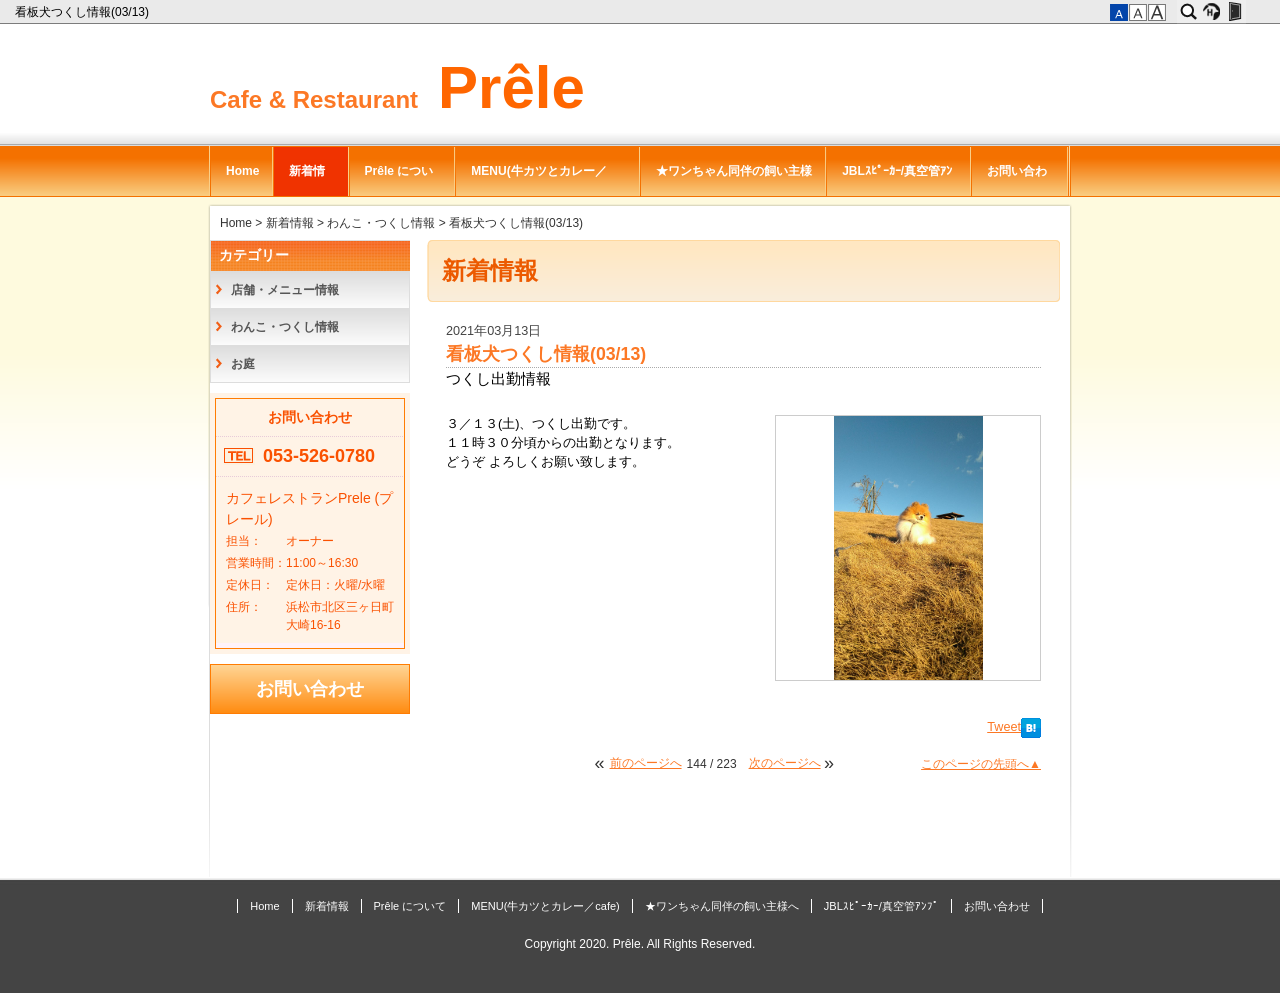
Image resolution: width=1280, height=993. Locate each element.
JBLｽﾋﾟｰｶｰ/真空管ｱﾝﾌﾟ (897, 180)
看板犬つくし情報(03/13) (83, 12)
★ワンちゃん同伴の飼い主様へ (734, 180)
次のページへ (785, 763)
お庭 (243, 364)
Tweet (1004, 727)
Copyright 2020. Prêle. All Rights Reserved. (640, 944)
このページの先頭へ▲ (981, 764)
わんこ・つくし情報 (381, 223)
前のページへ (646, 763)
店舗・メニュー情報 (285, 290)
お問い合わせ (1017, 180)
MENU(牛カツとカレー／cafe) (538, 180)
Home (242, 171)
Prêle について (399, 180)
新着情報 (307, 180)
